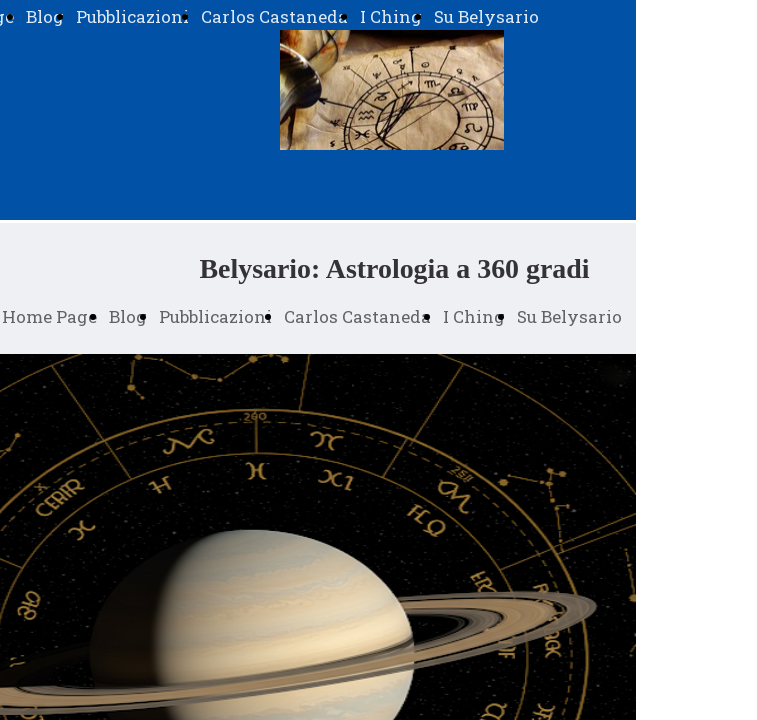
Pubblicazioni (132, 16)
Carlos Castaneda (274, 16)
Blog (45, 16)
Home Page (49, 316)
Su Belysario (486, 16)
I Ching (391, 16)
